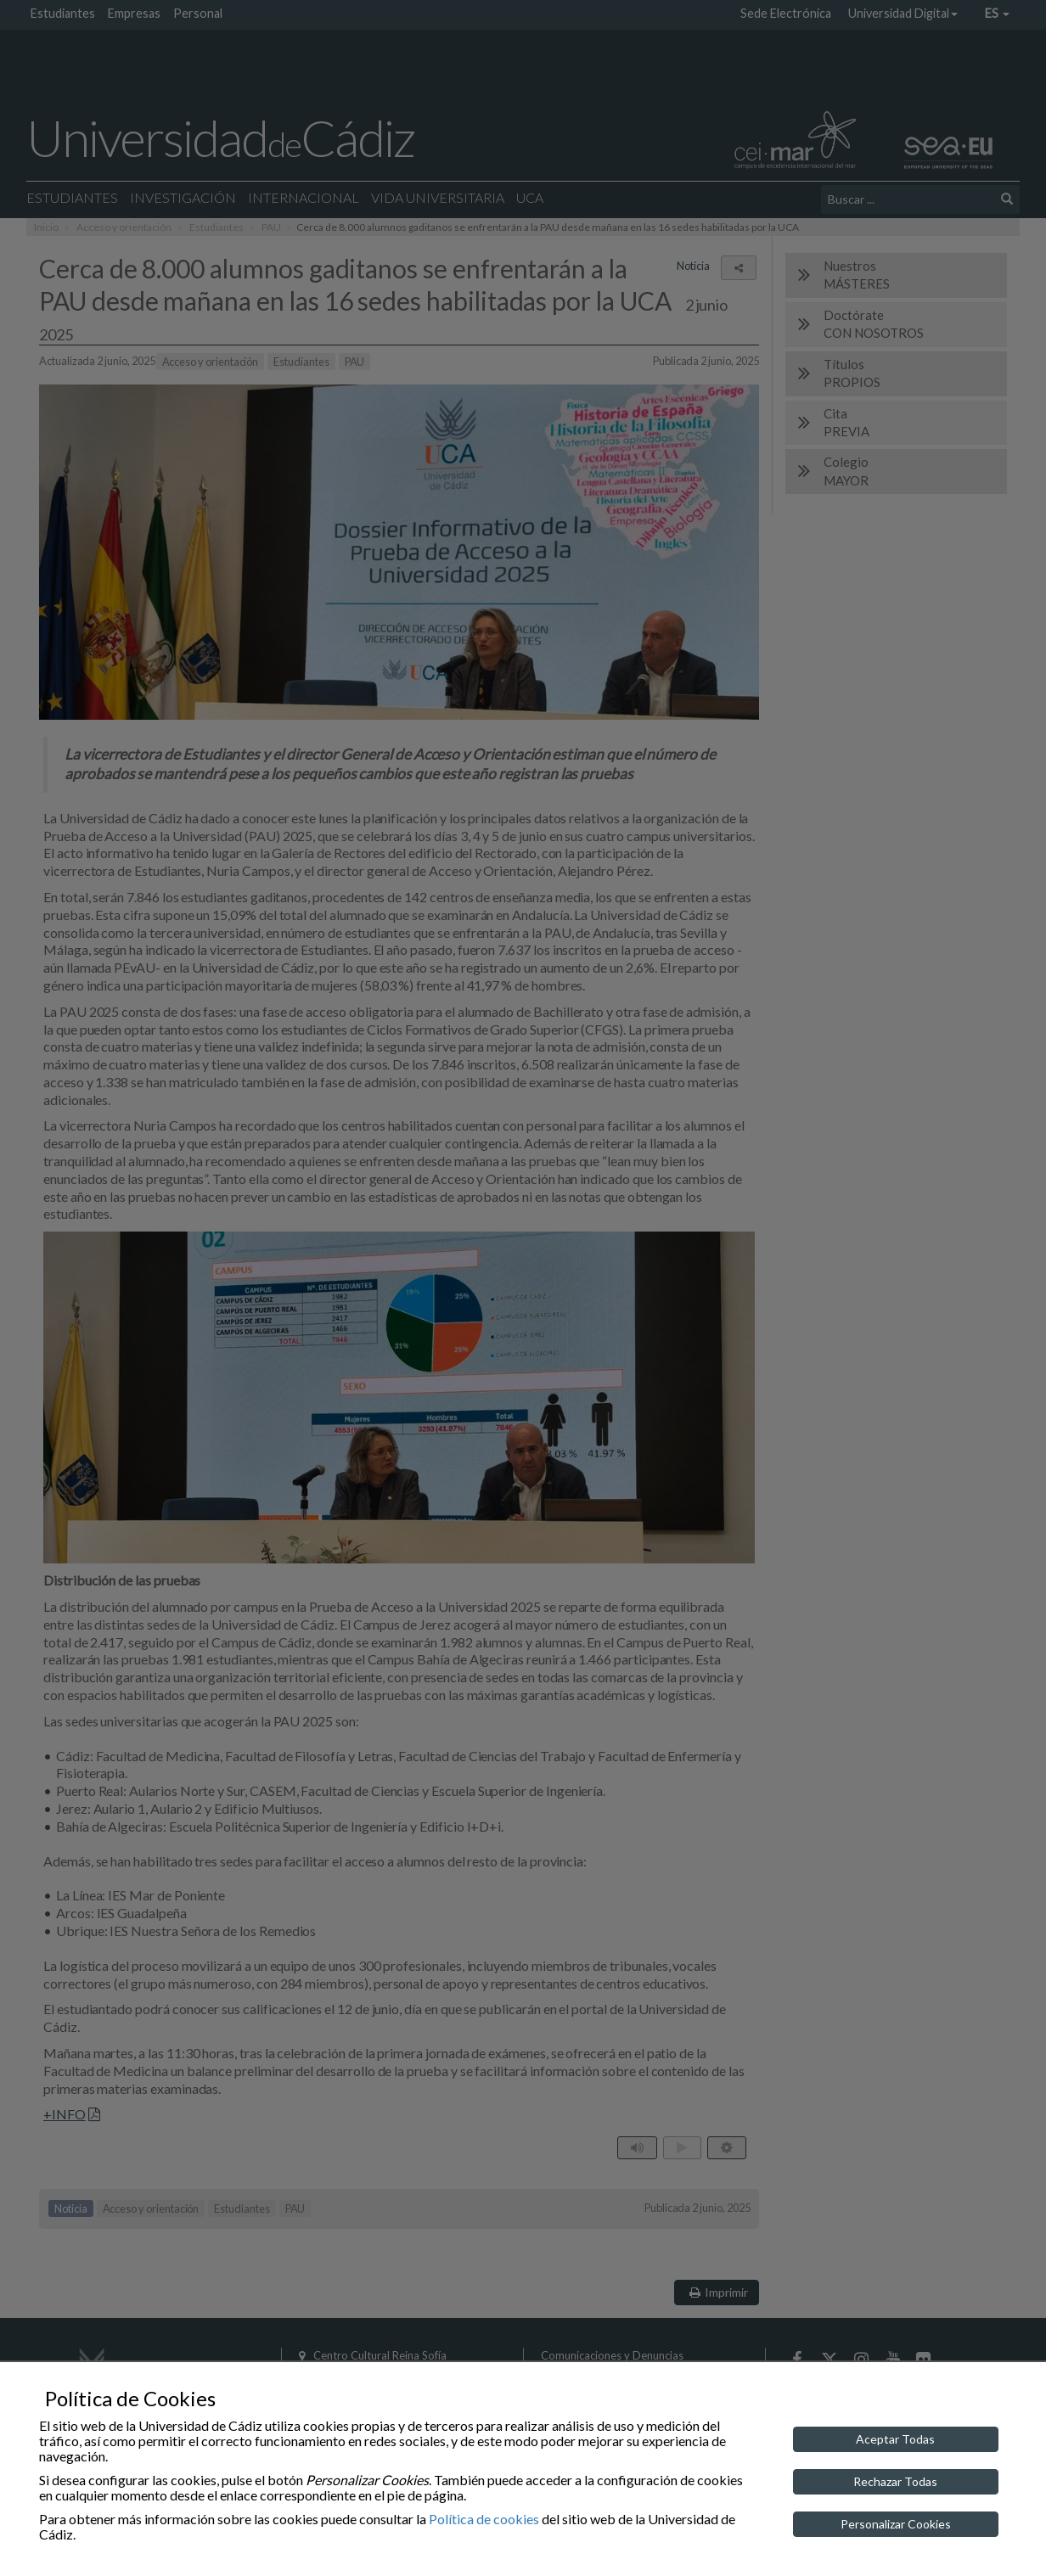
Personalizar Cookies (896, 2524)
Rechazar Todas (895, 2481)
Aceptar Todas (895, 2439)
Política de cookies (484, 2519)
